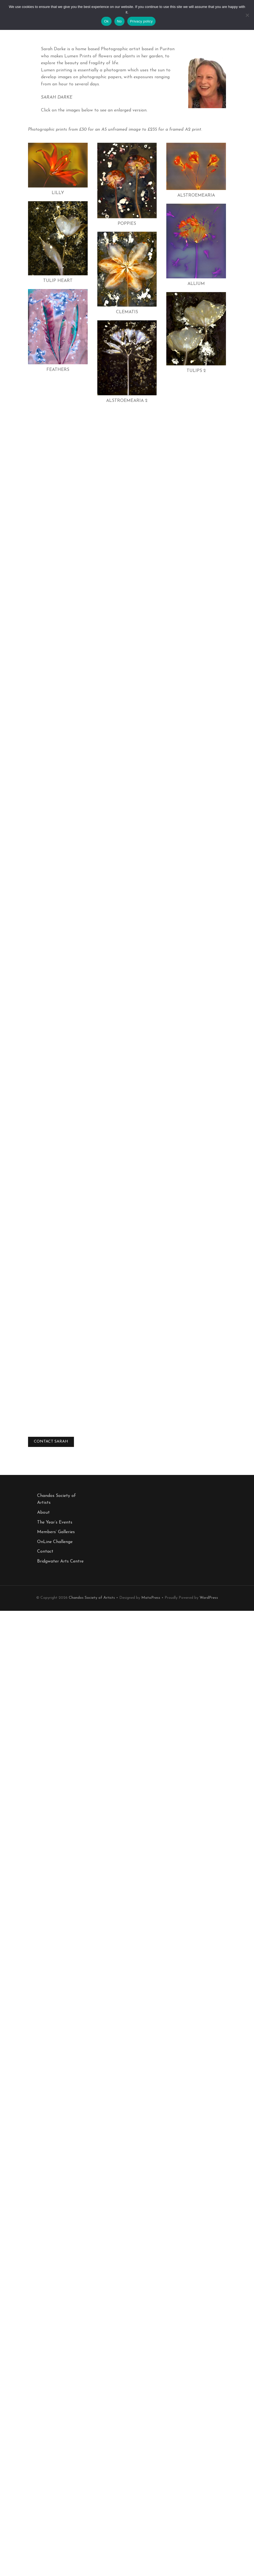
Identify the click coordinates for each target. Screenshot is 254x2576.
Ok (106, 21)
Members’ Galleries (56, 1532)
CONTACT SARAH (51, 1442)
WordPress (209, 1598)
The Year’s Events (54, 1522)
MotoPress (150, 1598)
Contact (45, 1551)
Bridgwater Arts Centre (60, 1561)
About (43, 1512)
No (119, 21)
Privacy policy (141, 21)
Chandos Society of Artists (92, 1598)
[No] (247, 16)
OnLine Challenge (55, 1542)
